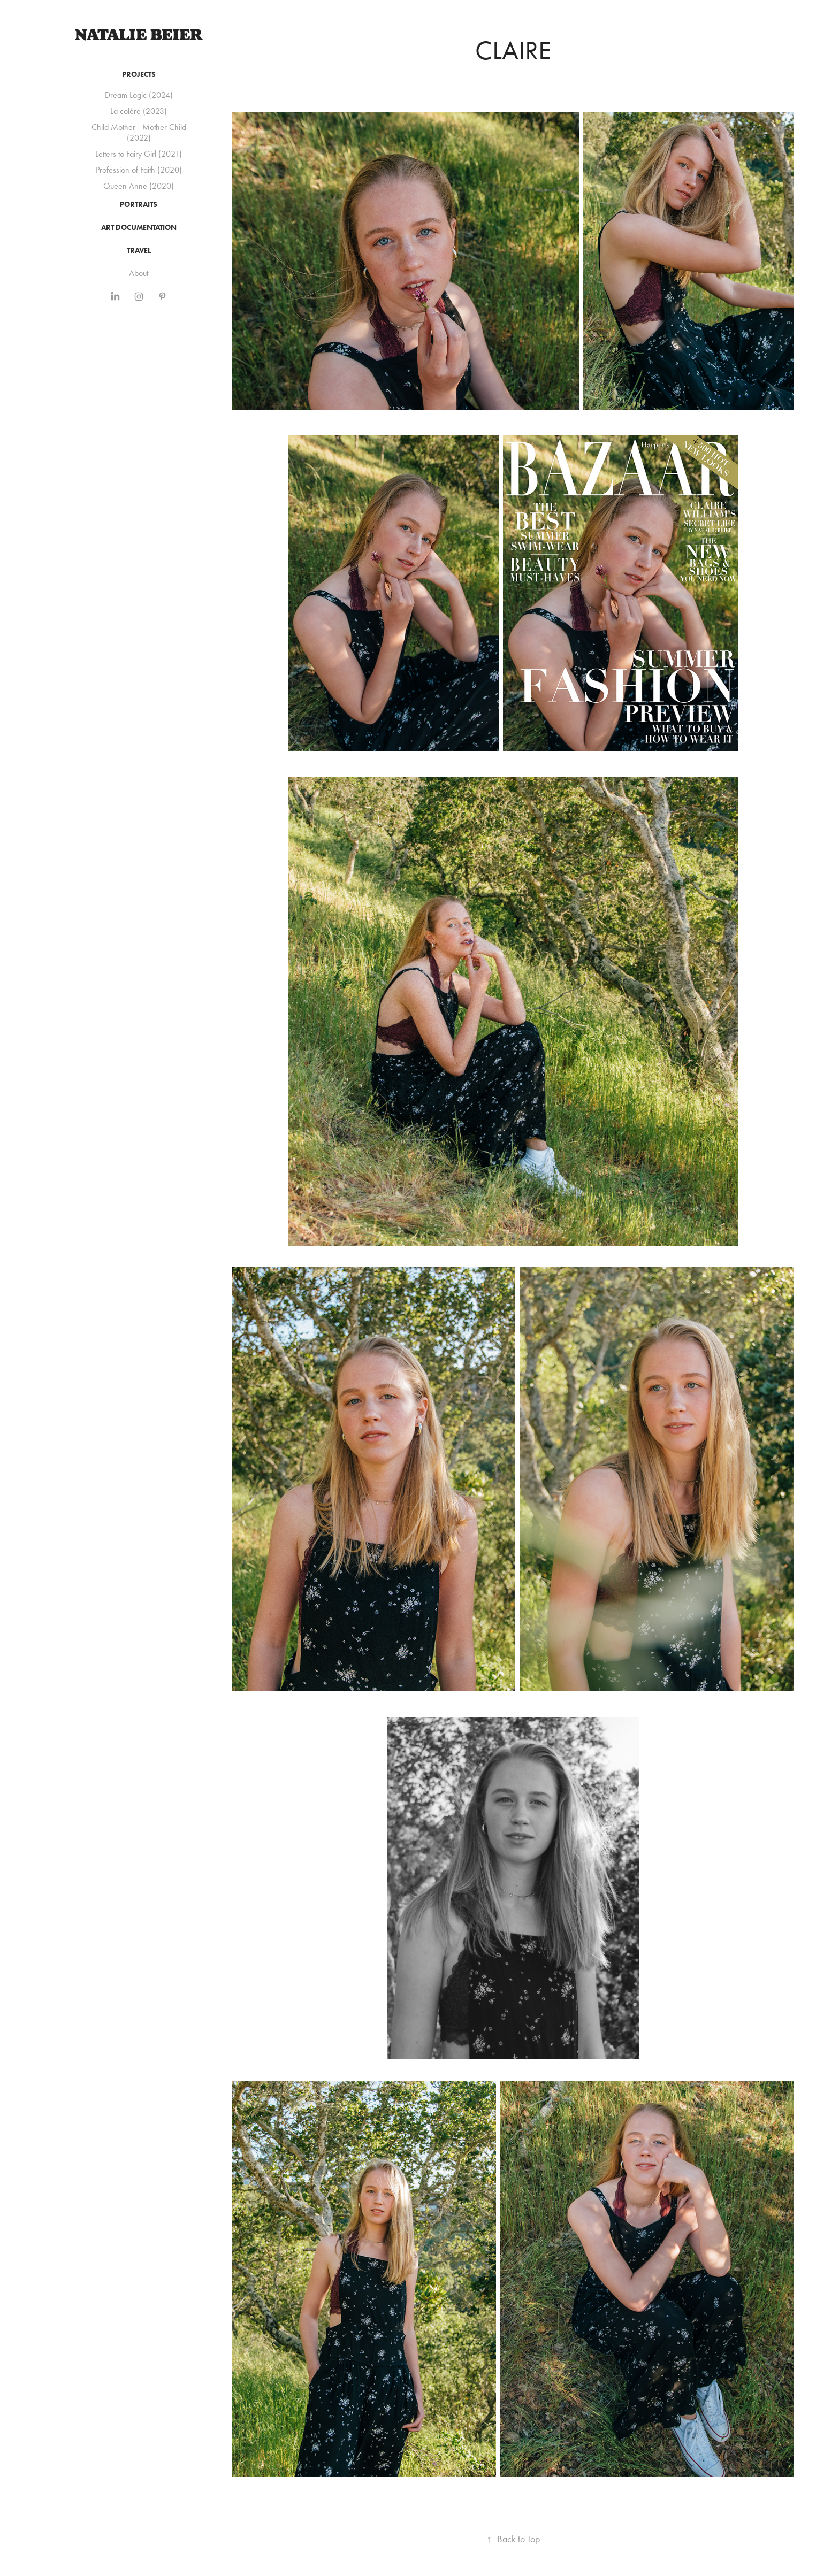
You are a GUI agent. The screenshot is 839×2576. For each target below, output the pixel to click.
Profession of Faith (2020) (139, 170)
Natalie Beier (138, 34)
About (138, 273)
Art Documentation (139, 227)
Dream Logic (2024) (139, 95)
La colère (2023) (138, 111)
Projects (139, 74)
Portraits (138, 204)
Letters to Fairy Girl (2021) (138, 154)
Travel (139, 250)
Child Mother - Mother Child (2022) (138, 132)
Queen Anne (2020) (138, 186)
